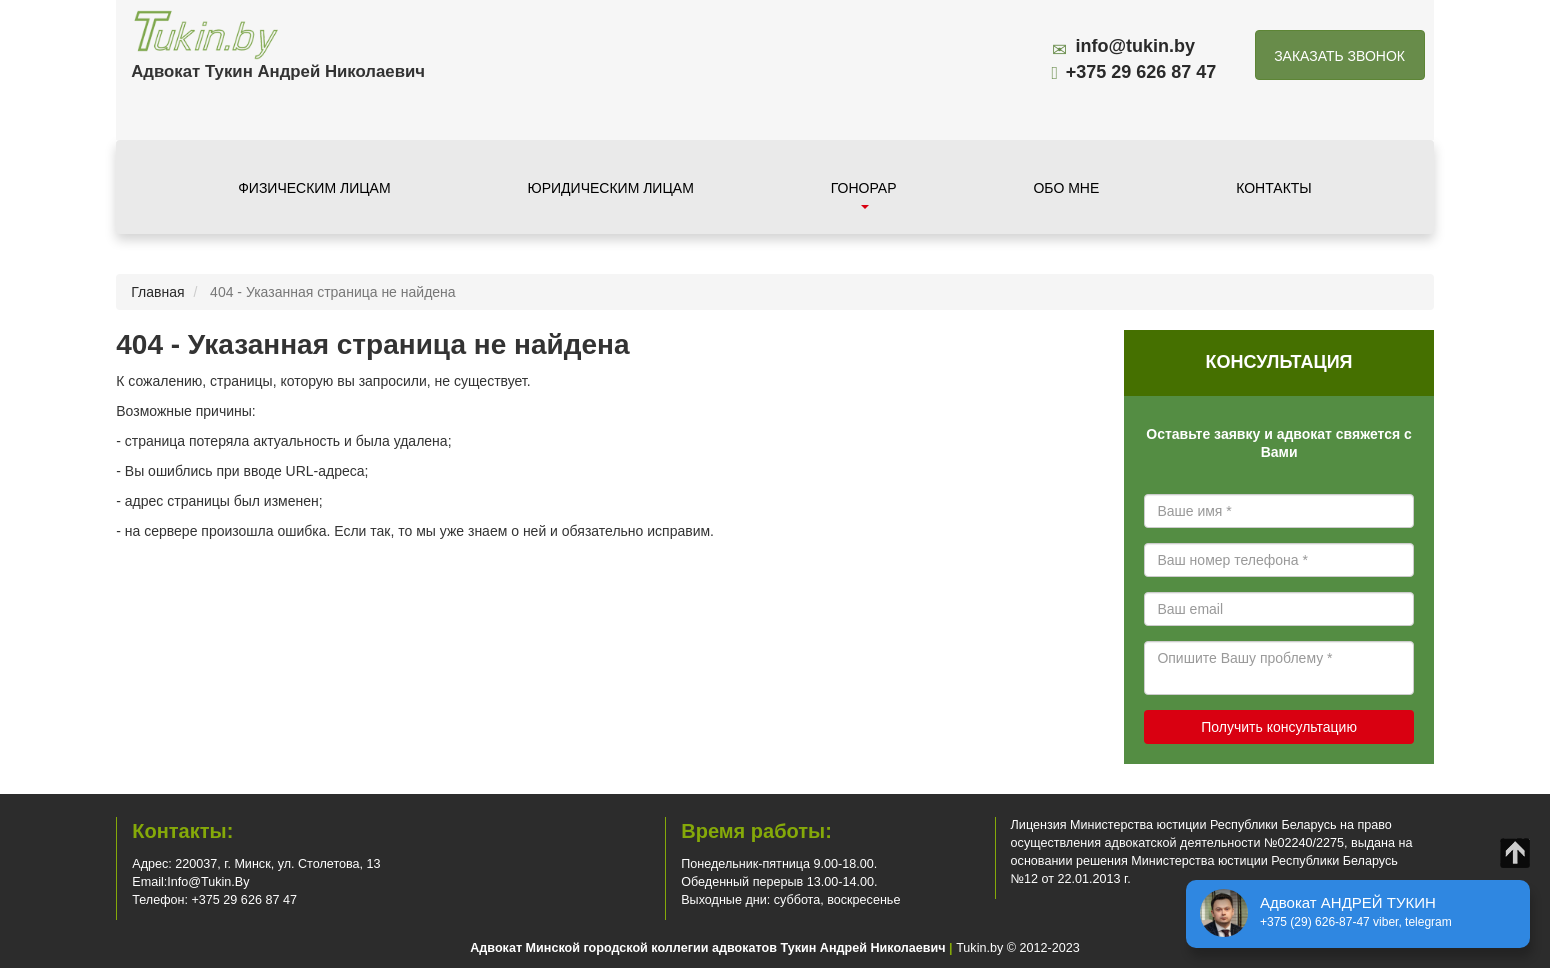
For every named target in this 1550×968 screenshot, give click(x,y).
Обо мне (1066, 188)
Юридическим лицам (611, 188)
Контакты (1274, 188)
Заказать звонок (1339, 56)
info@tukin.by (1136, 46)
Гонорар (864, 194)
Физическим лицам (314, 188)
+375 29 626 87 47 (1141, 72)
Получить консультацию (1279, 727)
